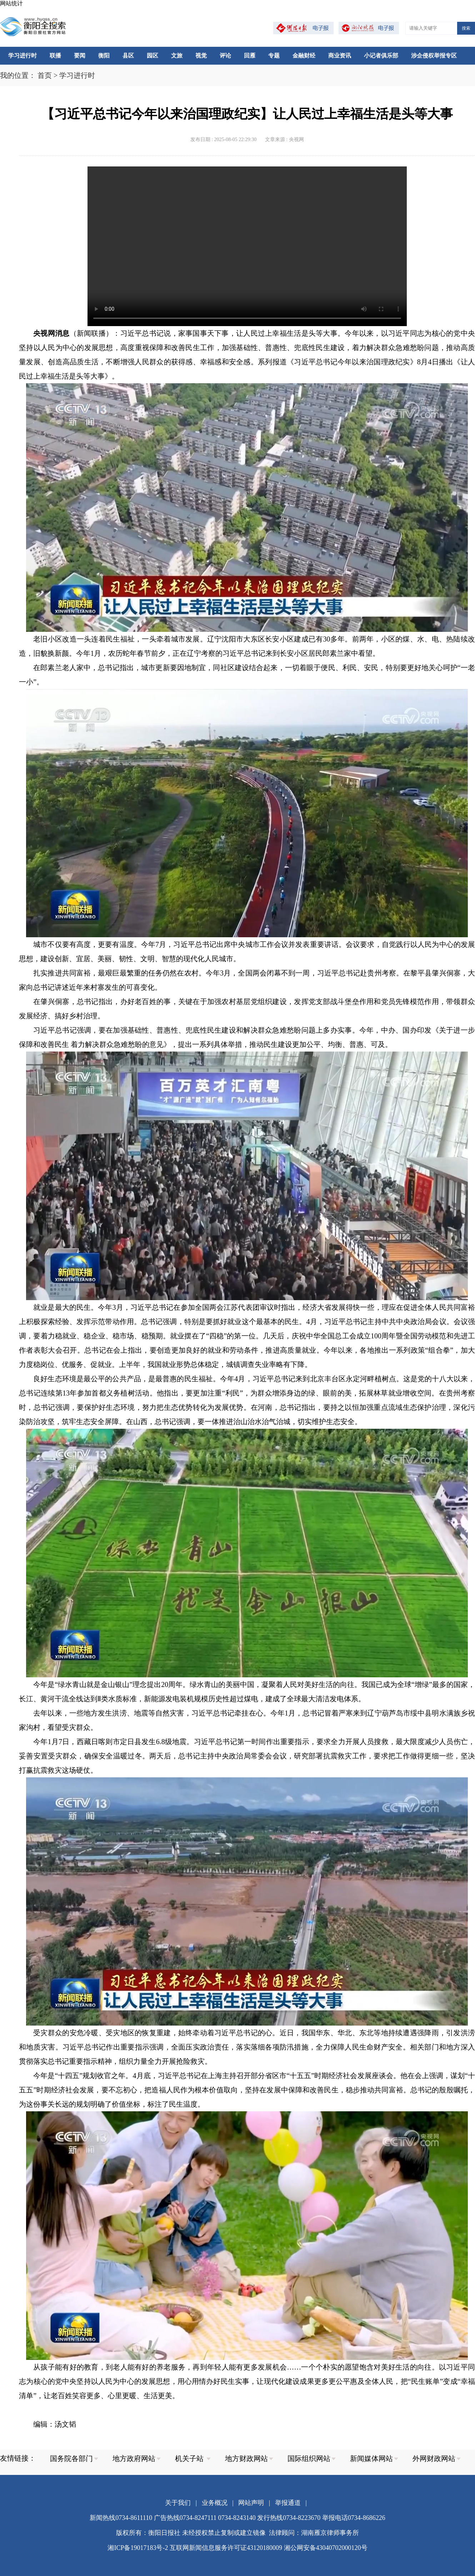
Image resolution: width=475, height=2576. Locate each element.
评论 (225, 56)
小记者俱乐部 (381, 56)
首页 (45, 75)
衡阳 (104, 56)
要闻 (79, 56)
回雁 (249, 56)
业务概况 (215, 2502)
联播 (55, 56)
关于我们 (178, 2502)
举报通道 (288, 2502)
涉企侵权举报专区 (434, 56)
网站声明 (251, 2502)
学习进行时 (22, 56)
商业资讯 (339, 56)
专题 (274, 56)
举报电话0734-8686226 (353, 2517)
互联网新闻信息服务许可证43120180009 (226, 2547)
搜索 (466, 28)
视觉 (201, 56)
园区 (152, 56)
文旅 (176, 56)
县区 (128, 56)
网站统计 (11, 3)
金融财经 (303, 56)
